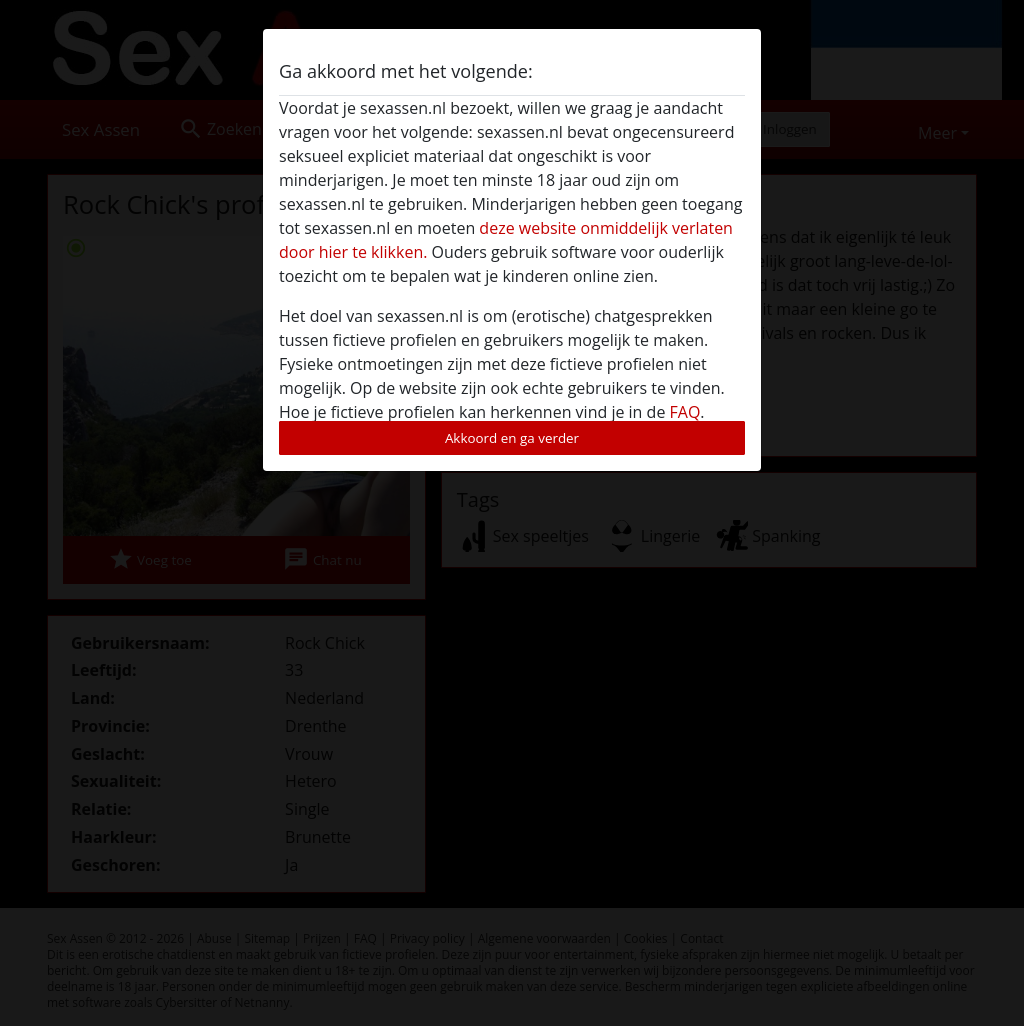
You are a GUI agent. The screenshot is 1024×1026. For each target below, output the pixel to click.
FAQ (685, 412)
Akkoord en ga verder (512, 438)
